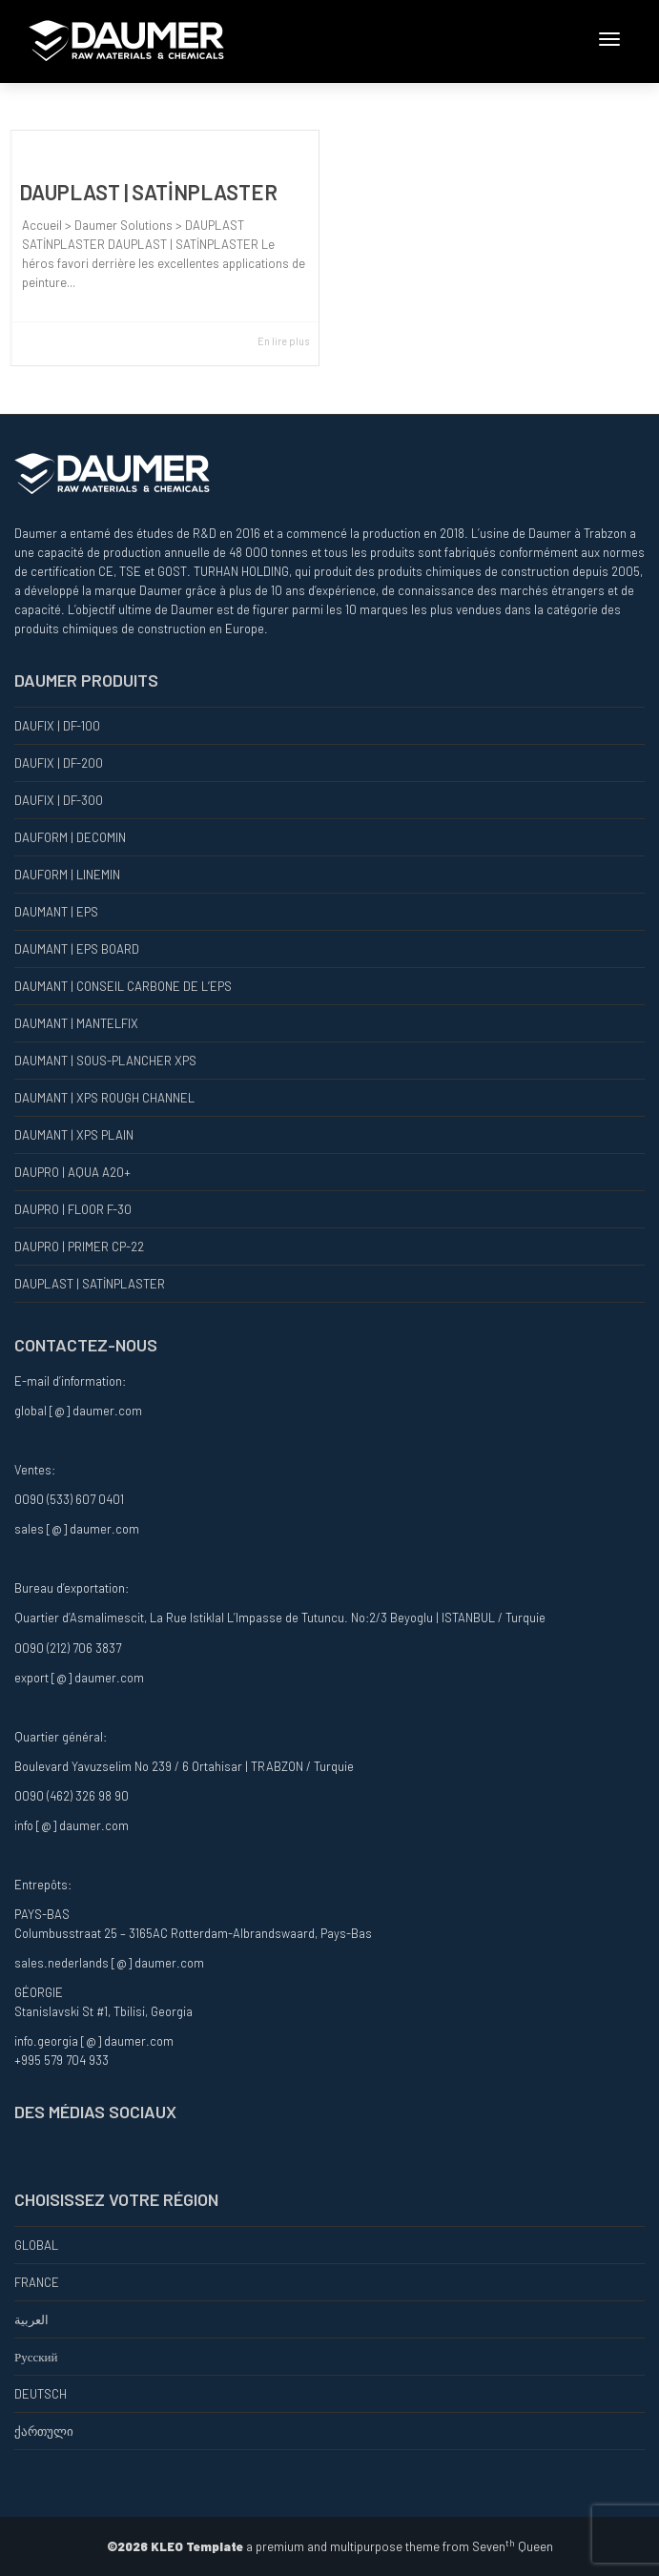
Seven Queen (512, 2546)
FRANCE (36, 2282)
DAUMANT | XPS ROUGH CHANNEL (104, 1097)
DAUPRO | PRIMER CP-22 (79, 1246)
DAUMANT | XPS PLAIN (74, 1135)
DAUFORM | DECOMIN (70, 837)
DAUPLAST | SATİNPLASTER (148, 191)
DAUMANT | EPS (56, 911)
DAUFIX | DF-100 (57, 725)
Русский (36, 2356)
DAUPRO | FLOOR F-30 (73, 1209)
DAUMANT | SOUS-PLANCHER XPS (105, 1060)
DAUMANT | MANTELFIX (76, 1023)
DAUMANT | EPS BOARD (76, 949)
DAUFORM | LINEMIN (67, 874)
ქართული (43, 2431)
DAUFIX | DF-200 (58, 763)
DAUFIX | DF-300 (58, 800)
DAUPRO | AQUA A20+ (72, 1172)
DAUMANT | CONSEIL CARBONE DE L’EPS (123, 986)
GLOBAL (36, 2245)
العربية (31, 2319)
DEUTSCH (40, 2393)
